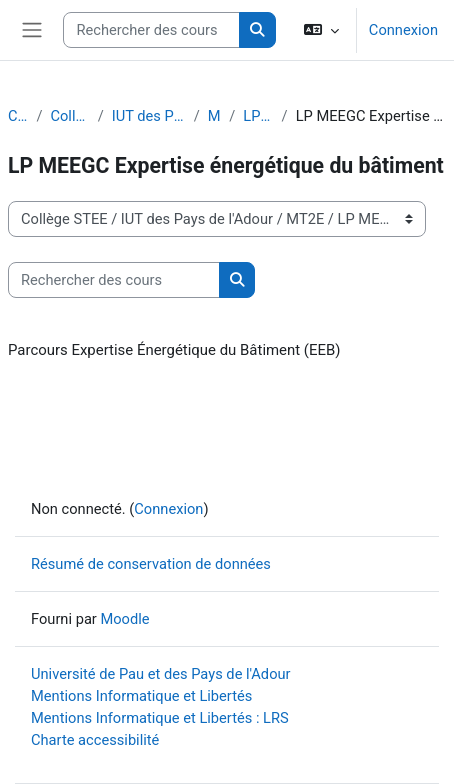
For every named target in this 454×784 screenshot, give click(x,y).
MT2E (214, 116)
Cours (18, 116)
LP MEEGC (258, 116)
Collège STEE (69, 116)
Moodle (124, 619)
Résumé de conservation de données (151, 564)
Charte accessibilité (95, 740)
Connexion (403, 30)
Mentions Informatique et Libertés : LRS (160, 718)
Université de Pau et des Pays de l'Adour (161, 674)
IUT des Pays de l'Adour (149, 116)
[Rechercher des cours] (151, 30)
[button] (321, 30)
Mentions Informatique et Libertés (141, 696)
